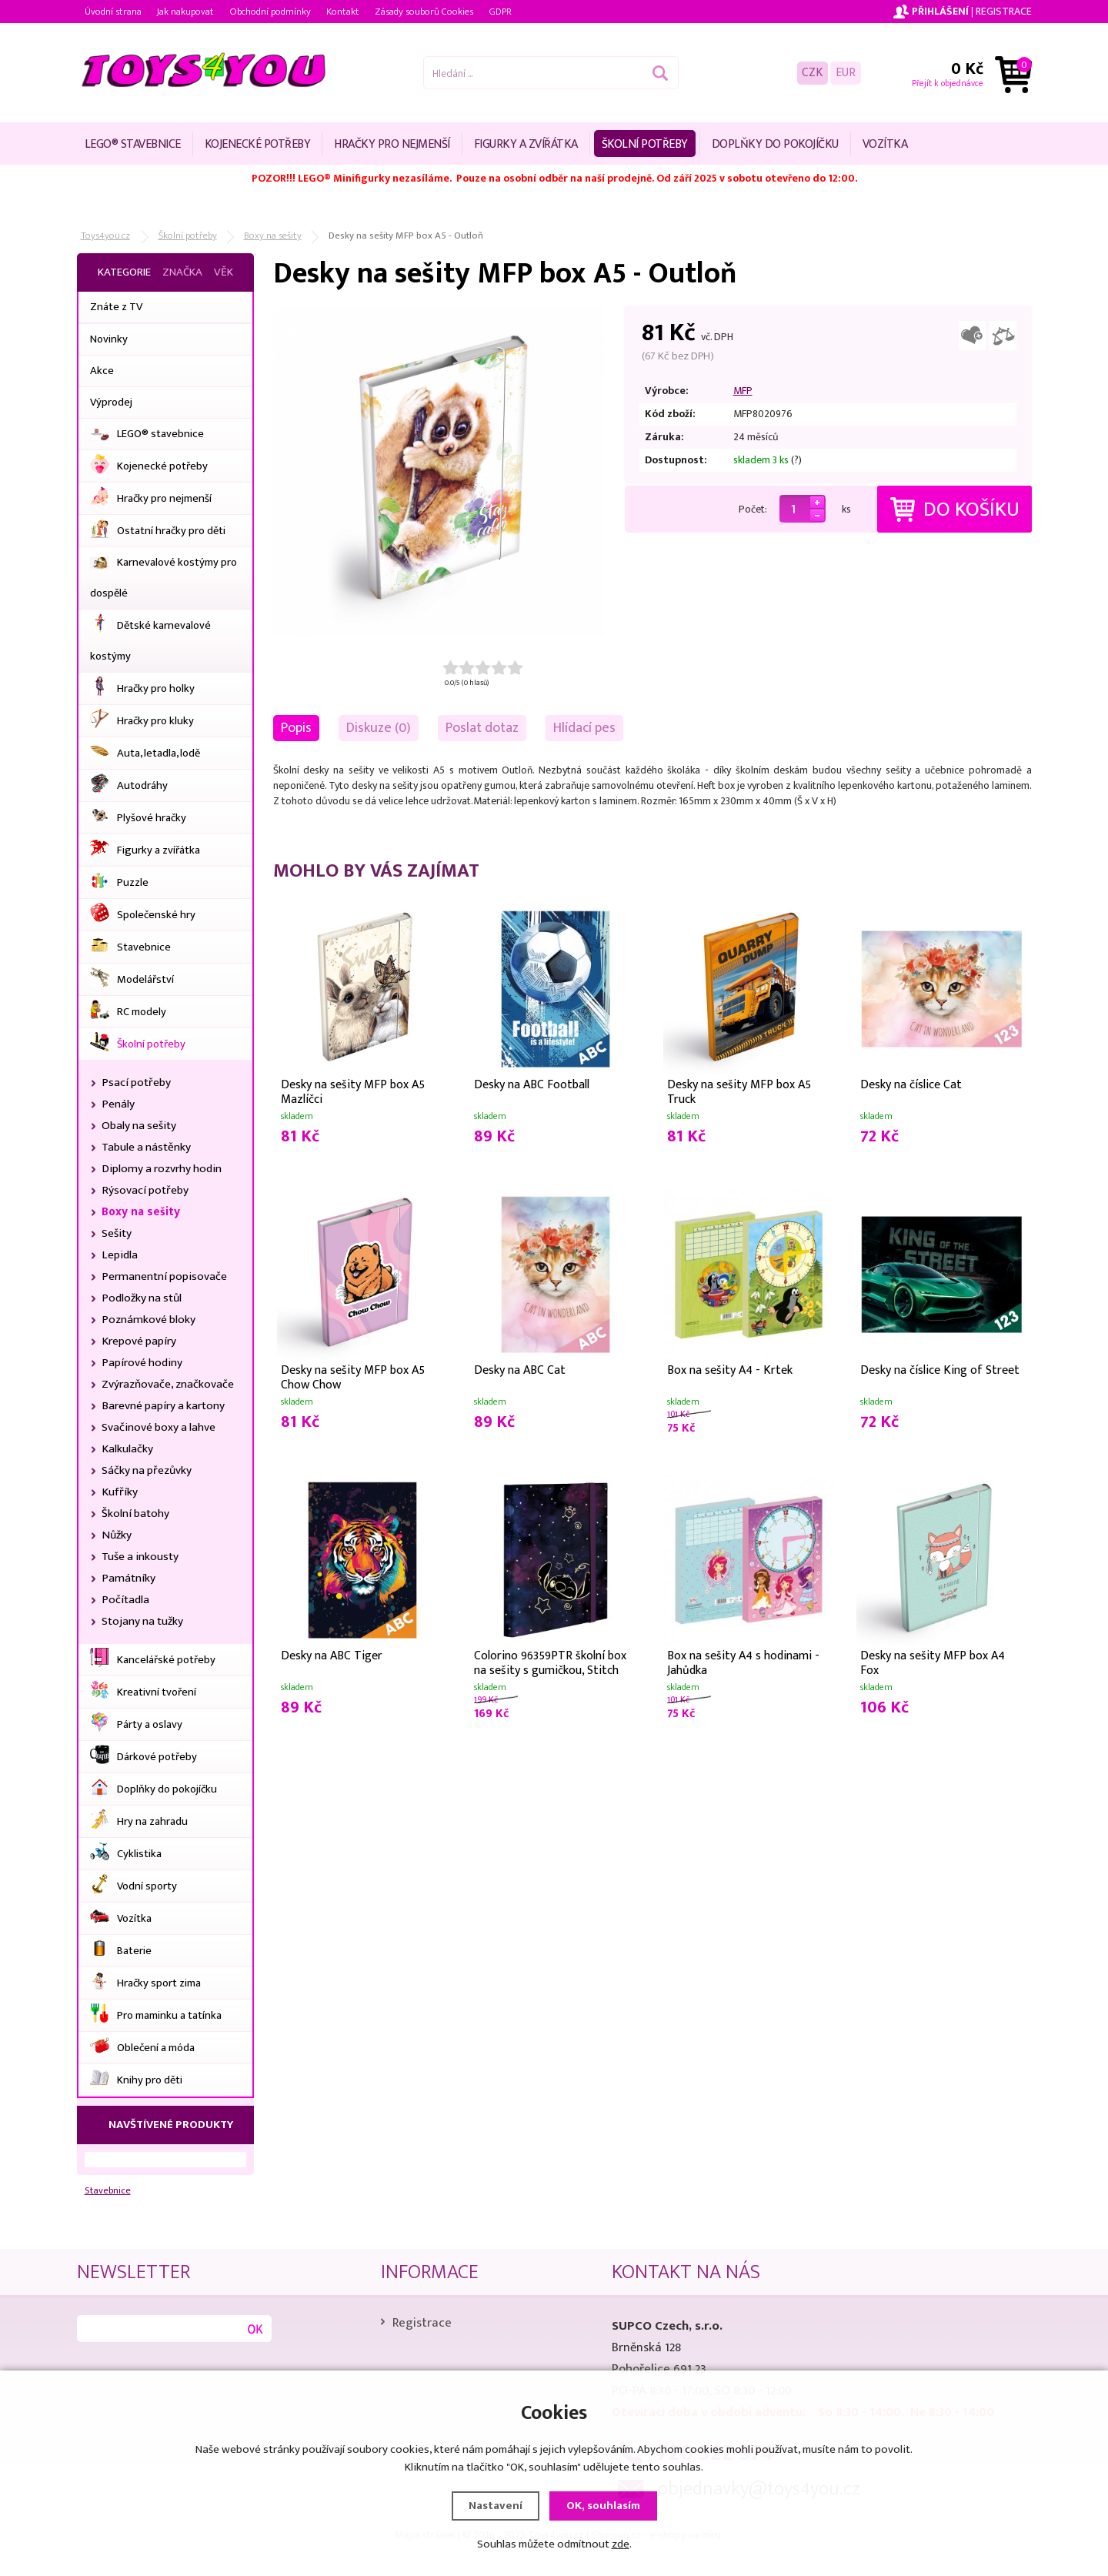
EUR (846, 72)
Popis (296, 728)
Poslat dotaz (482, 728)
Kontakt (342, 11)
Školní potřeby (645, 144)
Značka (182, 272)
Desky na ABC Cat (520, 1370)
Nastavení (495, 2505)
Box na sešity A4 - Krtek (730, 1370)
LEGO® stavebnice (133, 144)
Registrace (1004, 11)
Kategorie (124, 272)
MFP (743, 390)
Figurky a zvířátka (526, 144)
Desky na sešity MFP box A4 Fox (932, 1661)
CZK (812, 72)
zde (620, 2544)
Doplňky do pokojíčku (775, 144)
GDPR (500, 11)
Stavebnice (108, 2191)
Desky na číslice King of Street (940, 1370)
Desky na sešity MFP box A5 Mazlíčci (353, 1090)
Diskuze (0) (378, 728)
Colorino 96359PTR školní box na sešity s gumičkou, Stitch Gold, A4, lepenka (550, 1661)
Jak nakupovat (185, 11)
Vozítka (885, 144)
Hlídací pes (584, 728)
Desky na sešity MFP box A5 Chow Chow (353, 1376)
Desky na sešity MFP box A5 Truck (739, 1090)
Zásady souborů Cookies (424, 11)
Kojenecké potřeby (258, 144)
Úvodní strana (113, 11)
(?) (796, 460)
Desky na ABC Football (531, 1084)
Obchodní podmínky (270, 11)
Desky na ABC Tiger (331, 1655)
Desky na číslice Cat (911, 1084)
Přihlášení (940, 11)
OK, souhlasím (603, 2505)
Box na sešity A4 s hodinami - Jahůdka (743, 1661)
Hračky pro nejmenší (392, 144)
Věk (223, 272)
